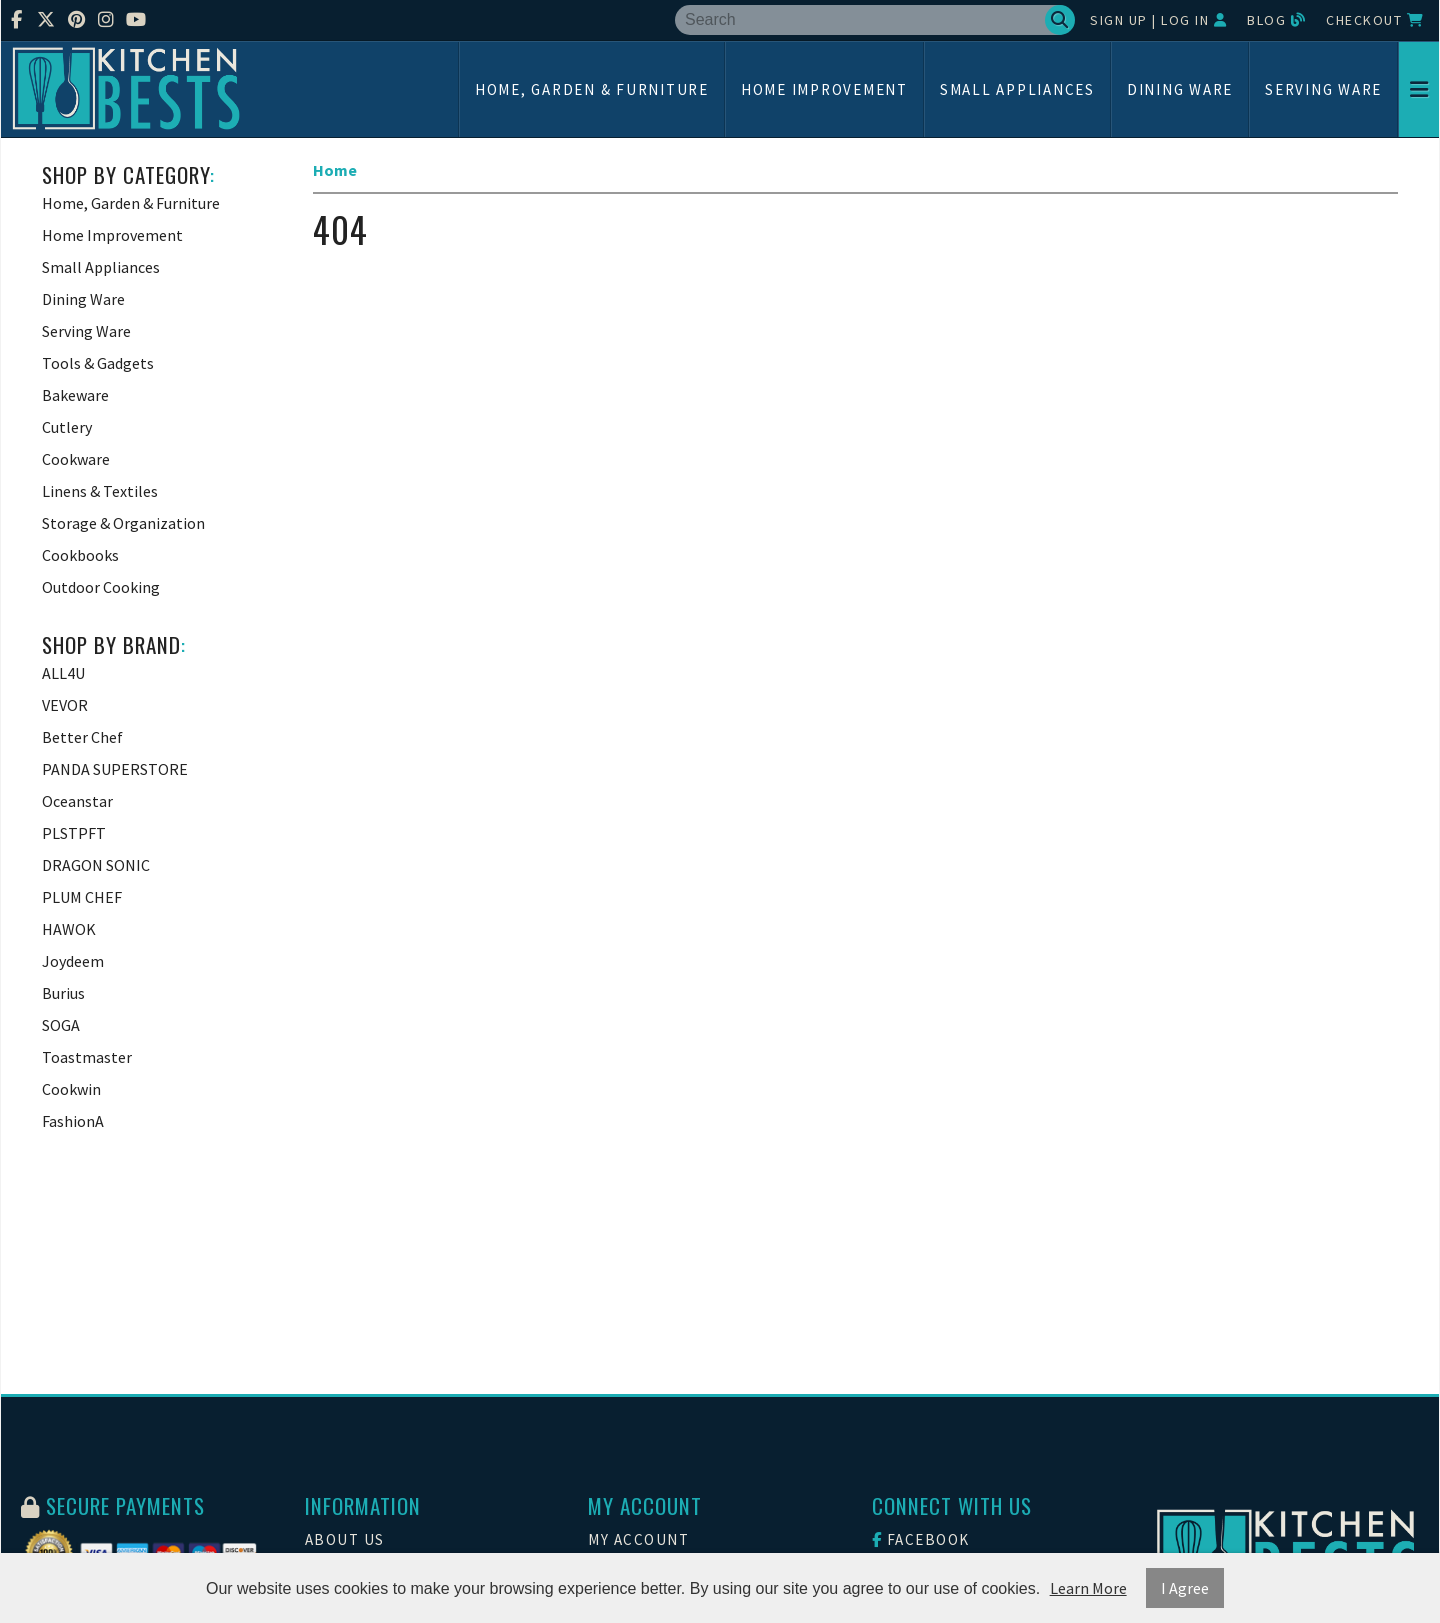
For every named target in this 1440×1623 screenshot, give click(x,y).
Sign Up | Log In (1158, 20)
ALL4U (63, 673)
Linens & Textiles (100, 491)
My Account (638, 1539)
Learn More (1088, 1588)
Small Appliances (1017, 89)
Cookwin (71, 1089)
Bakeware (75, 395)
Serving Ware (1323, 89)
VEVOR (65, 705)
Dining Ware (1180, 89)
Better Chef (82, 737)
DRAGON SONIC (96, 865)
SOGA (61, 1025)
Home (335, 170)
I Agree (1185, 1588)
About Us (345, 1539)
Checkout (1375, 20)
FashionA (73, 1121)
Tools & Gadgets (98, 363)
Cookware (76, 459)
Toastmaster (87, 1057)
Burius (63, 993)
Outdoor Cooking (101, 587)
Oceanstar (77, 801)
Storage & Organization (123, 523)
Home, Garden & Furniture (592, 89)
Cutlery (67, 427)
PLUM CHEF (82, 897)
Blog (1276, 20)
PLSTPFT (74, 833)
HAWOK (69, 929)
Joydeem (73, 961)
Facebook (921, 1539)
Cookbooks (80, 555)
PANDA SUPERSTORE (115, 769)
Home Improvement (824, 89)
